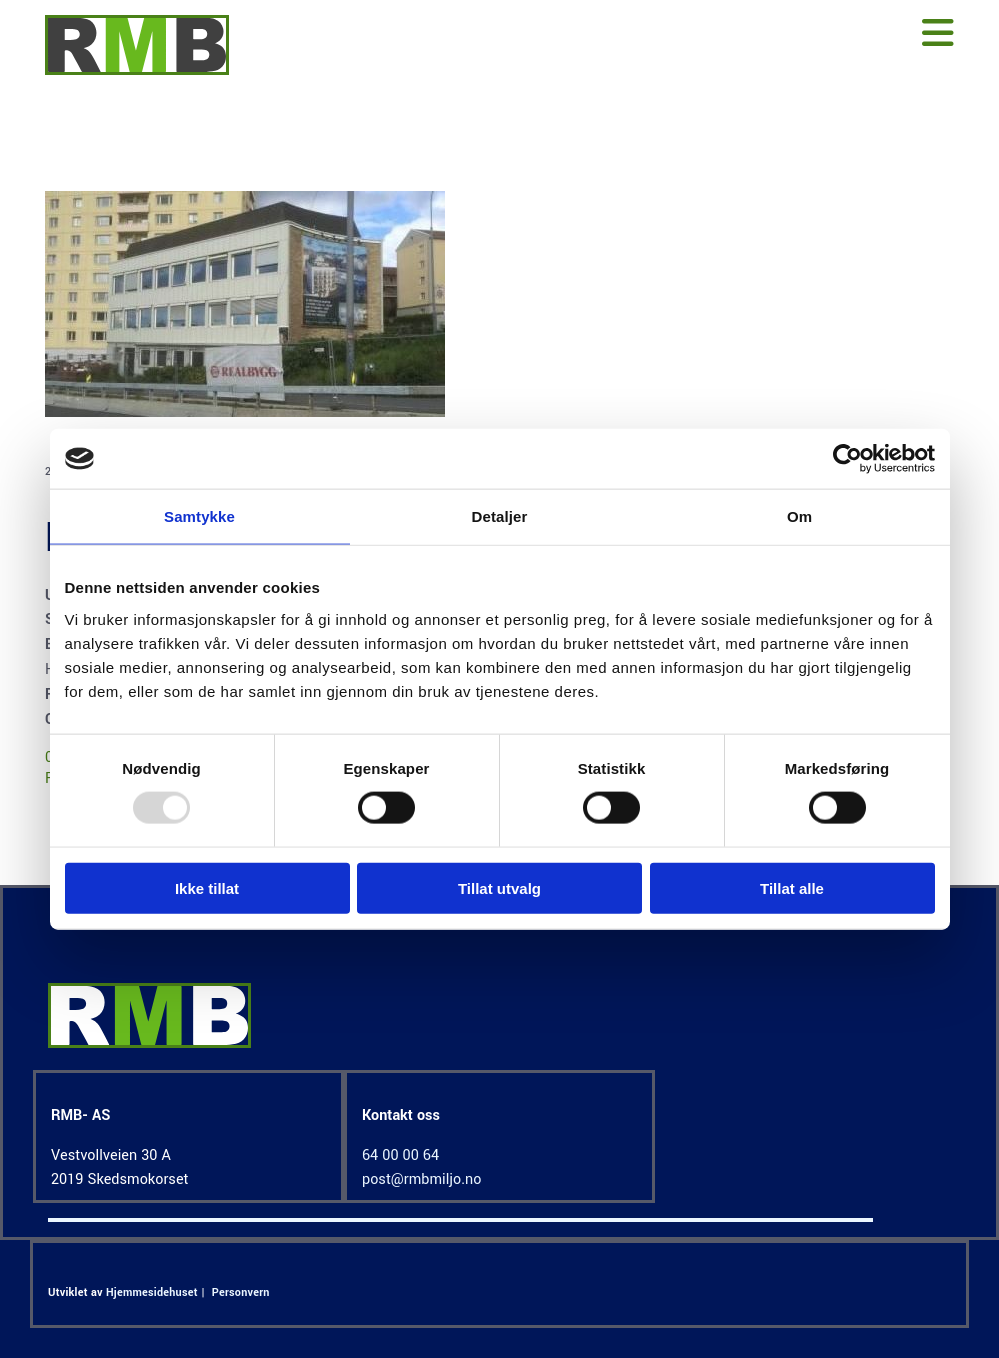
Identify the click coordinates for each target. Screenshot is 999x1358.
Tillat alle (792, 887)
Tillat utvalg (499, 887)
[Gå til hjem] (137, 70)
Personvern (241, 1292)
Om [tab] (799, 516)
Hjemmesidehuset (152, 1292)
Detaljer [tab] (500, 516)
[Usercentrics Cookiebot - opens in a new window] (847, 459)
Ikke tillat (207, 887)
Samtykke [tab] (199, 516)
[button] (617, 34)
